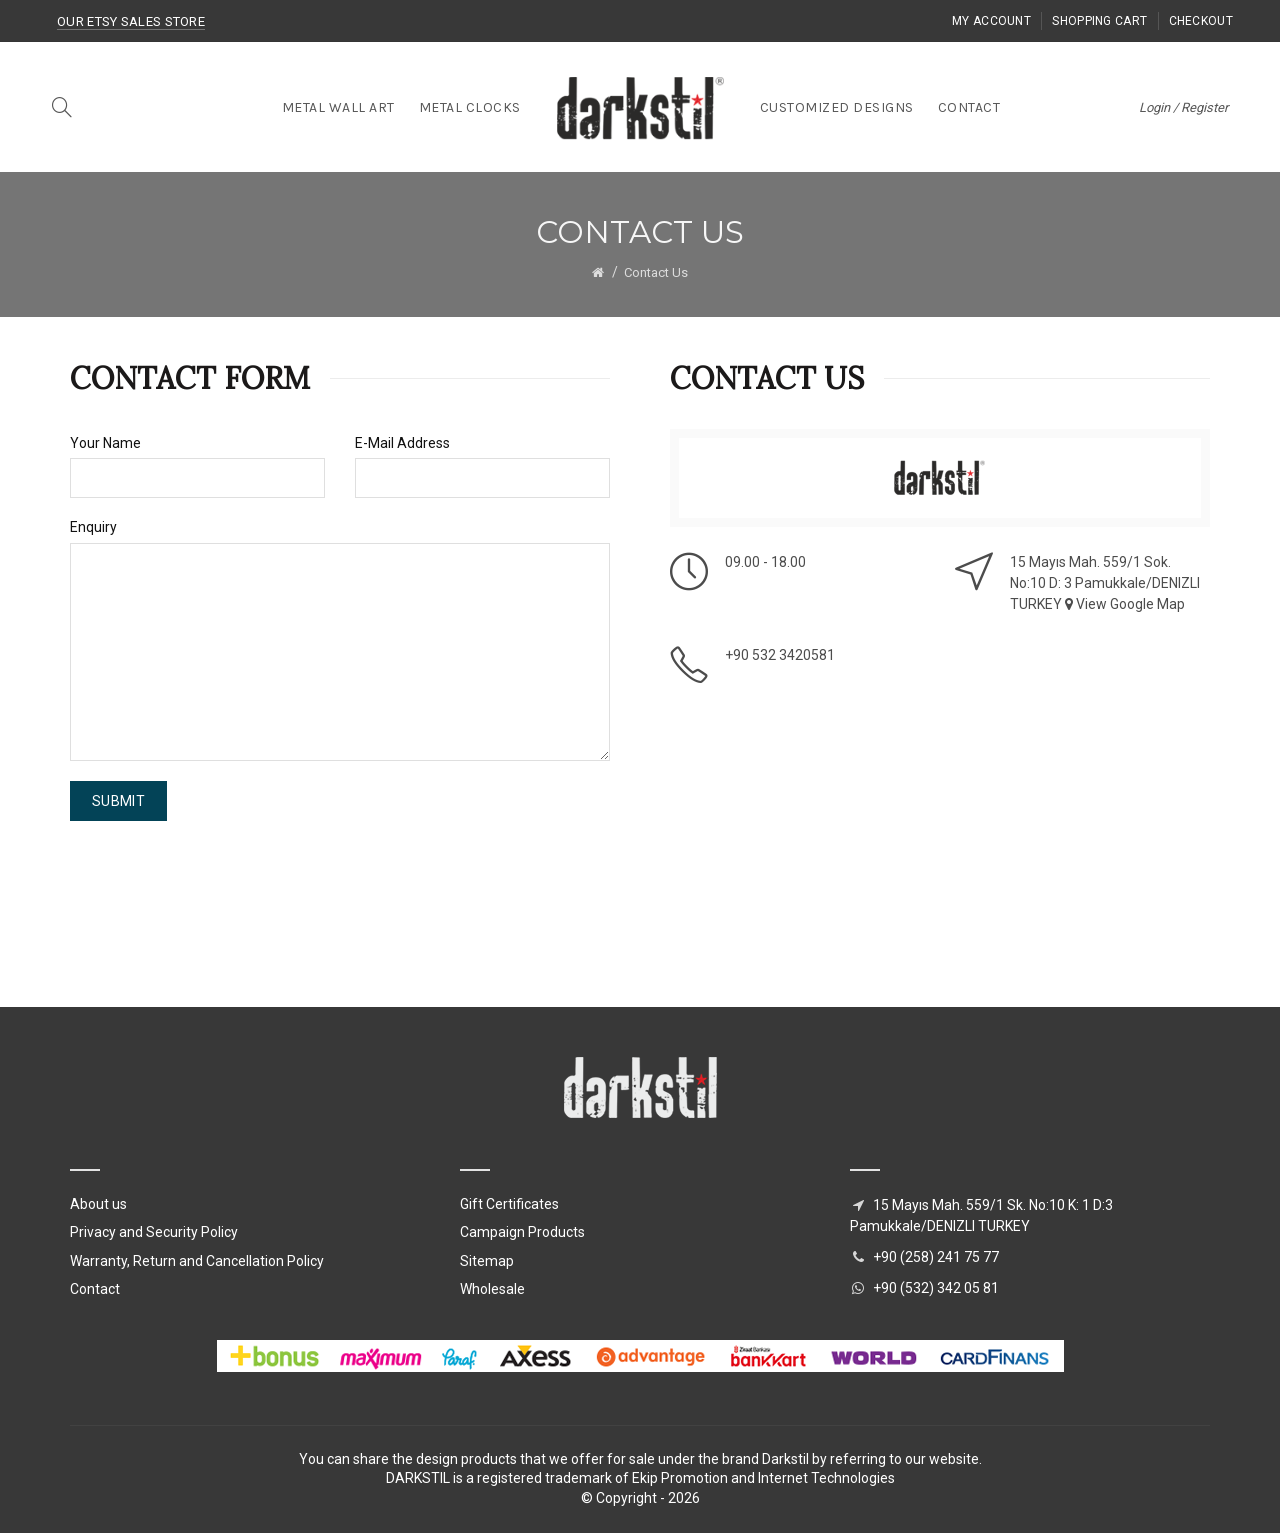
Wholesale (492, 1289)
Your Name (105, 443)
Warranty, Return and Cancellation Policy (197, 1261)
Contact (95, 1289)
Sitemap (487, 1261)
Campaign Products (522, 1232)
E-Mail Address (402, 443)
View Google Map (1125, 604)
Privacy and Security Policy (154, 1232)
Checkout (1201, 21)
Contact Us (656, 272)
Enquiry (93, 527)
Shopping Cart (1099, 21)
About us (98, 1204)
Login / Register (1183, 107)
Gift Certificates (509, 1204)
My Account (991, 21)
